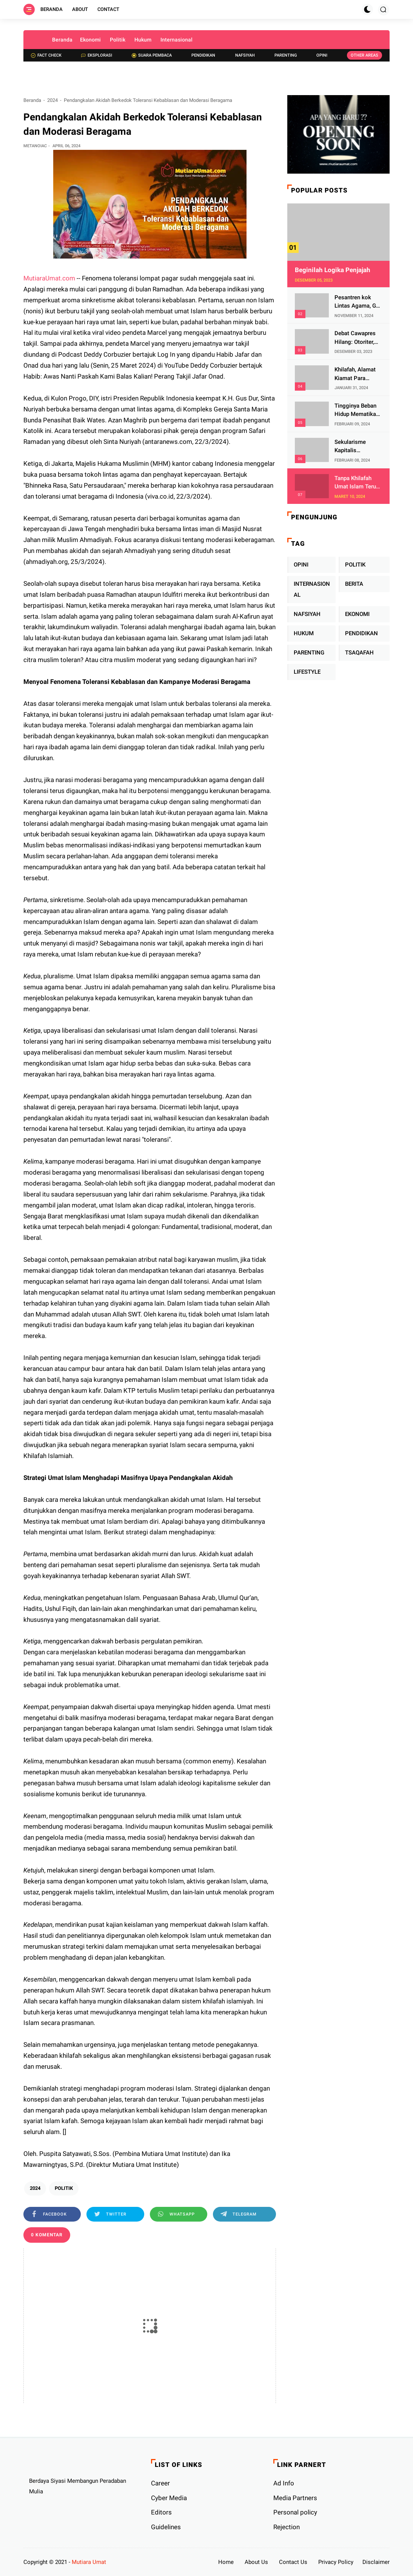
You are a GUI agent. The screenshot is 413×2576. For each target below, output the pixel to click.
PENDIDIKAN (361, 633)
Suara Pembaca (152, 55)
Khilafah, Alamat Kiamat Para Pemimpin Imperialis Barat (355, 374)
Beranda (51, 9)
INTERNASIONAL (312, 589)
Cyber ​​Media (169, 2498)
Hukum (142, 40)
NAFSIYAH (307, 614)
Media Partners (295, 2498)
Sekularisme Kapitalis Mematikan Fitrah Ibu (356, 447)
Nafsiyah (245, 55)
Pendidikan (203, 55)
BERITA (354, 583)
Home (226, 2562)
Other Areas (364, 55)
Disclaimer (376, 2562)
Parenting (285, 55)
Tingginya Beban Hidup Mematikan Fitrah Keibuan (356, 410)
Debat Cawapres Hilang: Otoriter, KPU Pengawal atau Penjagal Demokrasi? (355, 338)
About (80, 9)
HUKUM (304, 633)
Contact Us (293, 2562)
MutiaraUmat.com (49, 278)
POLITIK (64, 2188)
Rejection (286, 2527)
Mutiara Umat (89, 2562)
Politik (117, 40)
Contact (108, 9)
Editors (161, 2512)
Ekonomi (90, 40)
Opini (321, 55)
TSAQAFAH (359, 652)
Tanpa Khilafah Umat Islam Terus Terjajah (356, 483)
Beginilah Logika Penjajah (332, 270)
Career (160, 2483)
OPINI (301, 564)
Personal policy (295, 2512)
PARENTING (309, 652)
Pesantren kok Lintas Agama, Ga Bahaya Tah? (356, 302)
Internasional (176, 40)
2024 (52, 100)
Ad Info (283, 2483)
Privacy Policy (335, 2562)
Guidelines (166, 2527)
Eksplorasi (96, 55)
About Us (256, 2562)
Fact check (46, 55)
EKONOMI (357, 614)
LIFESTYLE (307, 671)
